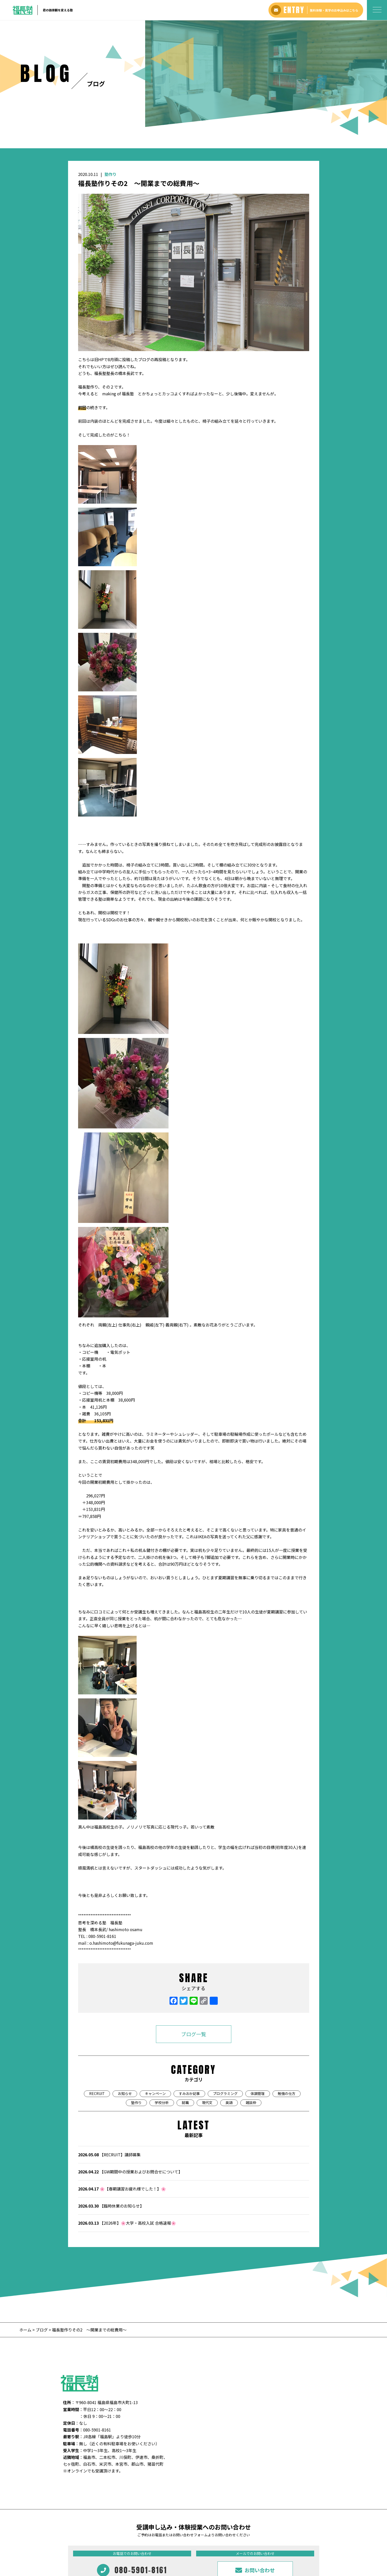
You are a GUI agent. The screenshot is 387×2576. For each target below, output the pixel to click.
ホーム (25, 2230)
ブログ (42, 2230)
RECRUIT (97, 1993)
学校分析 (162, 2002)
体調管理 (258, 1993)
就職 (185, 2002)
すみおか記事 (189, 1993)
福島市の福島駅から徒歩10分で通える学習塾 (206, 2541)
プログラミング (225, 1993)
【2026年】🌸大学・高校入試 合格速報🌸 (127, 2123)
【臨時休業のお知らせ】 (111, 2106)
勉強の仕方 (286, 1993)
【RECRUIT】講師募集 (109, 2055)
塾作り (110, 74)
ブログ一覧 (193, 1934)
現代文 (207, 2002)
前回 (82, 307)
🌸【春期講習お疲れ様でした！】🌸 (122, 2089)
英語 (229, 2002)
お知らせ (125, 1993)
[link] (193, 376)
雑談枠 (251, 2002)
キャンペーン (155, 1993)
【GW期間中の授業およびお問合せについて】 (130, 2072)
